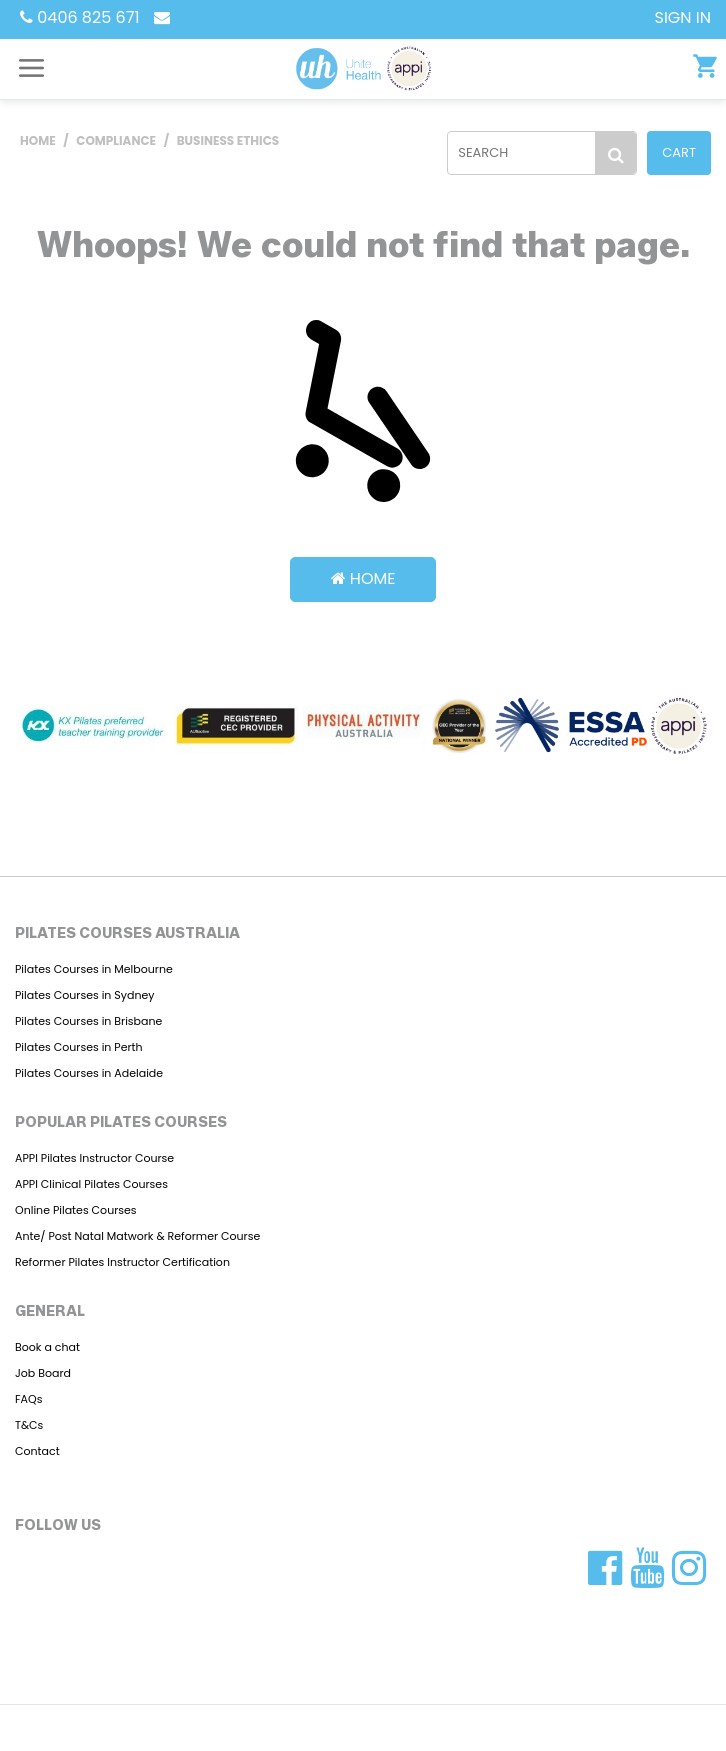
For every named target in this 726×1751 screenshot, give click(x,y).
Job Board (43, 1373)
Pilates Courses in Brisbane (88, 1021)
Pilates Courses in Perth (79, 1047)
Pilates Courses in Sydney (84, 995)
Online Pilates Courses (76, 1210)
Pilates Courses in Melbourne (94, 969)
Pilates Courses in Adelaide (89, 1073)
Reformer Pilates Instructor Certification (122, 1262)
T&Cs (29, 1425)
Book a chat (47, 1347)
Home (363, 578)
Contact (37, 1451)
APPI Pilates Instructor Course (94, 1158)
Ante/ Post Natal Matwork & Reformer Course (137, 1236)
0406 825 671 (80, 17)
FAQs (28, 1399)
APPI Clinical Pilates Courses (91, 1184)
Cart (679, 152)
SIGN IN (683, 18)
